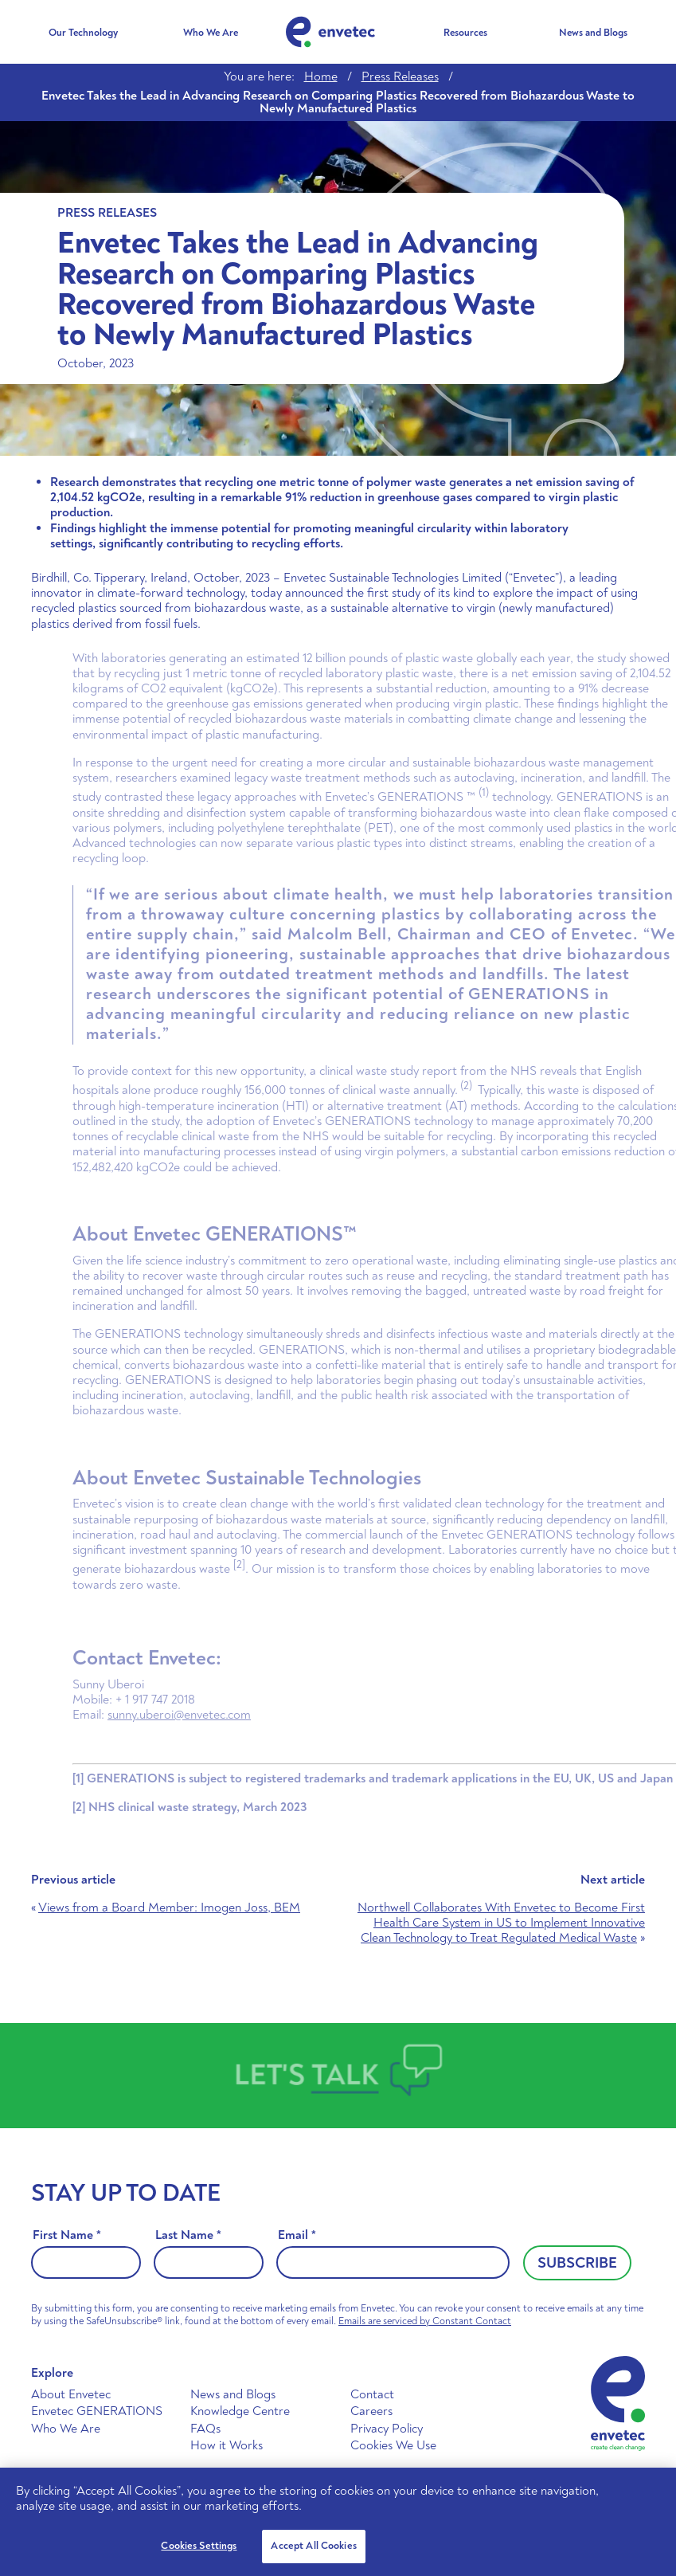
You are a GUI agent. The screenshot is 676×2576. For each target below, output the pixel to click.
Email (297, 2235)
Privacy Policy (386, 2429)
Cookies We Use (393, 2445)
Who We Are (210, 32)
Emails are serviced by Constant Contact (424, 2321)
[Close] (650, 2493)
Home (321, 76)
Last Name (188, 2235)
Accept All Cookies (313, 2545)
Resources (465, 32)
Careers (371, 2411)
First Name (67, 2235)
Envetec (330, 32)
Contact (372, 2394)
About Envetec (71, 2394)
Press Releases (400, 76)
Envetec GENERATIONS (96, 2411)
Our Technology (83, 32)
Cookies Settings (198, 2545)
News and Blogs (593, 32)
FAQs (205, 2429)
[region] (338, 2522)
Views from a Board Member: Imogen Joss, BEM (169, 1907)
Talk (346, 2074)
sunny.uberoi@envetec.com (210, 1715)
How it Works (226, 2445)
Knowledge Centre (240, 2411)
